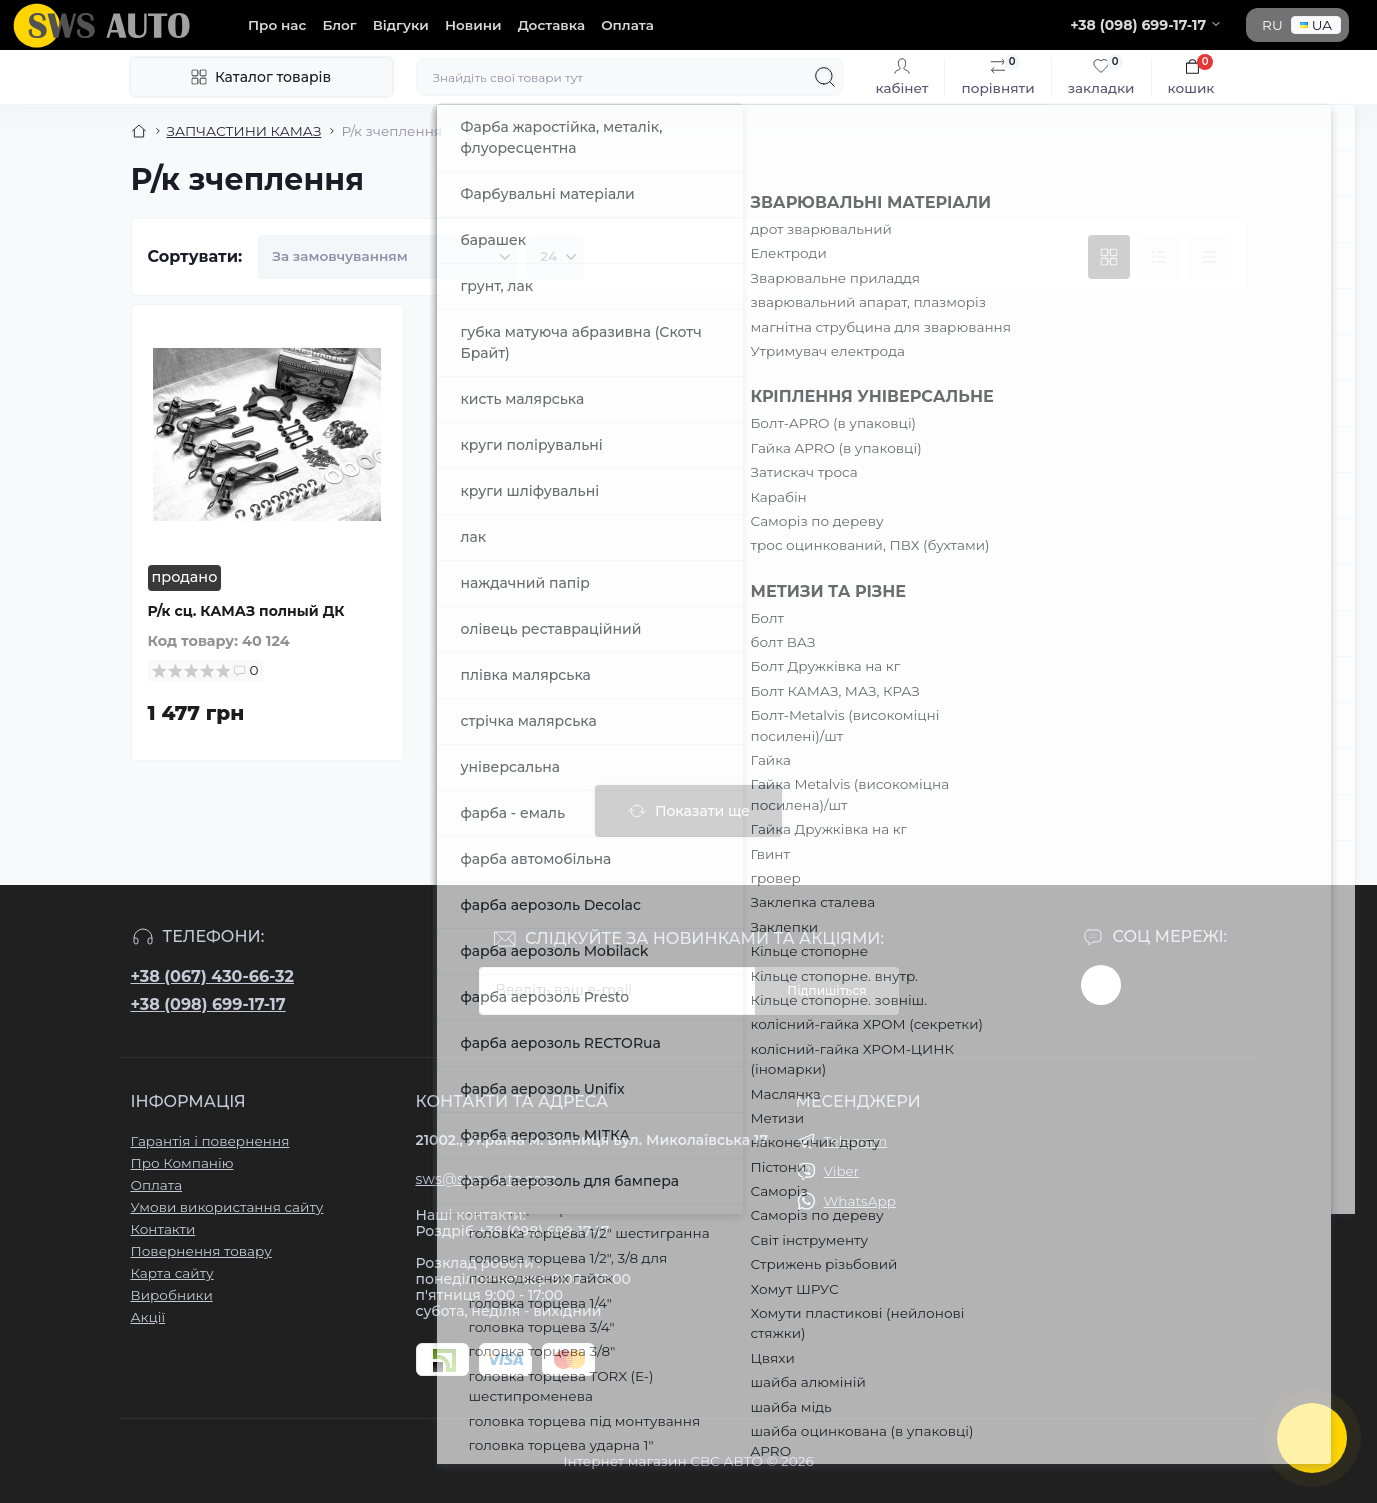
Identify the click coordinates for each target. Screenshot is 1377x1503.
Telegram (856, 1141)
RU (1272, 25)
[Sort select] (388, 257)
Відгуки (401, 25)
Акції (148, 1317)
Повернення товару (201, 1251)
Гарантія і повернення (210, 1141)
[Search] (825, 77)
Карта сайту (172, 1273)
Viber (842, 1171)
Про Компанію (182, 1163)
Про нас (277, 25)
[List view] (1159, 257)
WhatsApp (860, 1201)
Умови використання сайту (227, 1207)
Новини (473, 25)
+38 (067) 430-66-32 (212, 976)
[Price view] (1209, 257)
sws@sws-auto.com (487, 1179)
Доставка (551, 25)
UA (1316, 25)
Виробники (172, 1295)
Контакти (163, 1229)
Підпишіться (826, 990)
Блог (339, 25)
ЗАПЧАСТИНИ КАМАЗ (244, 131)
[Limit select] (555, 257)
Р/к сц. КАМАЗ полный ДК (246, 611)
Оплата (627, 25)
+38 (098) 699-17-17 (208, 1004)
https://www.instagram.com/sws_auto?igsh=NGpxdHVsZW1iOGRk (1101, 985)
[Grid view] (1109, 257)
